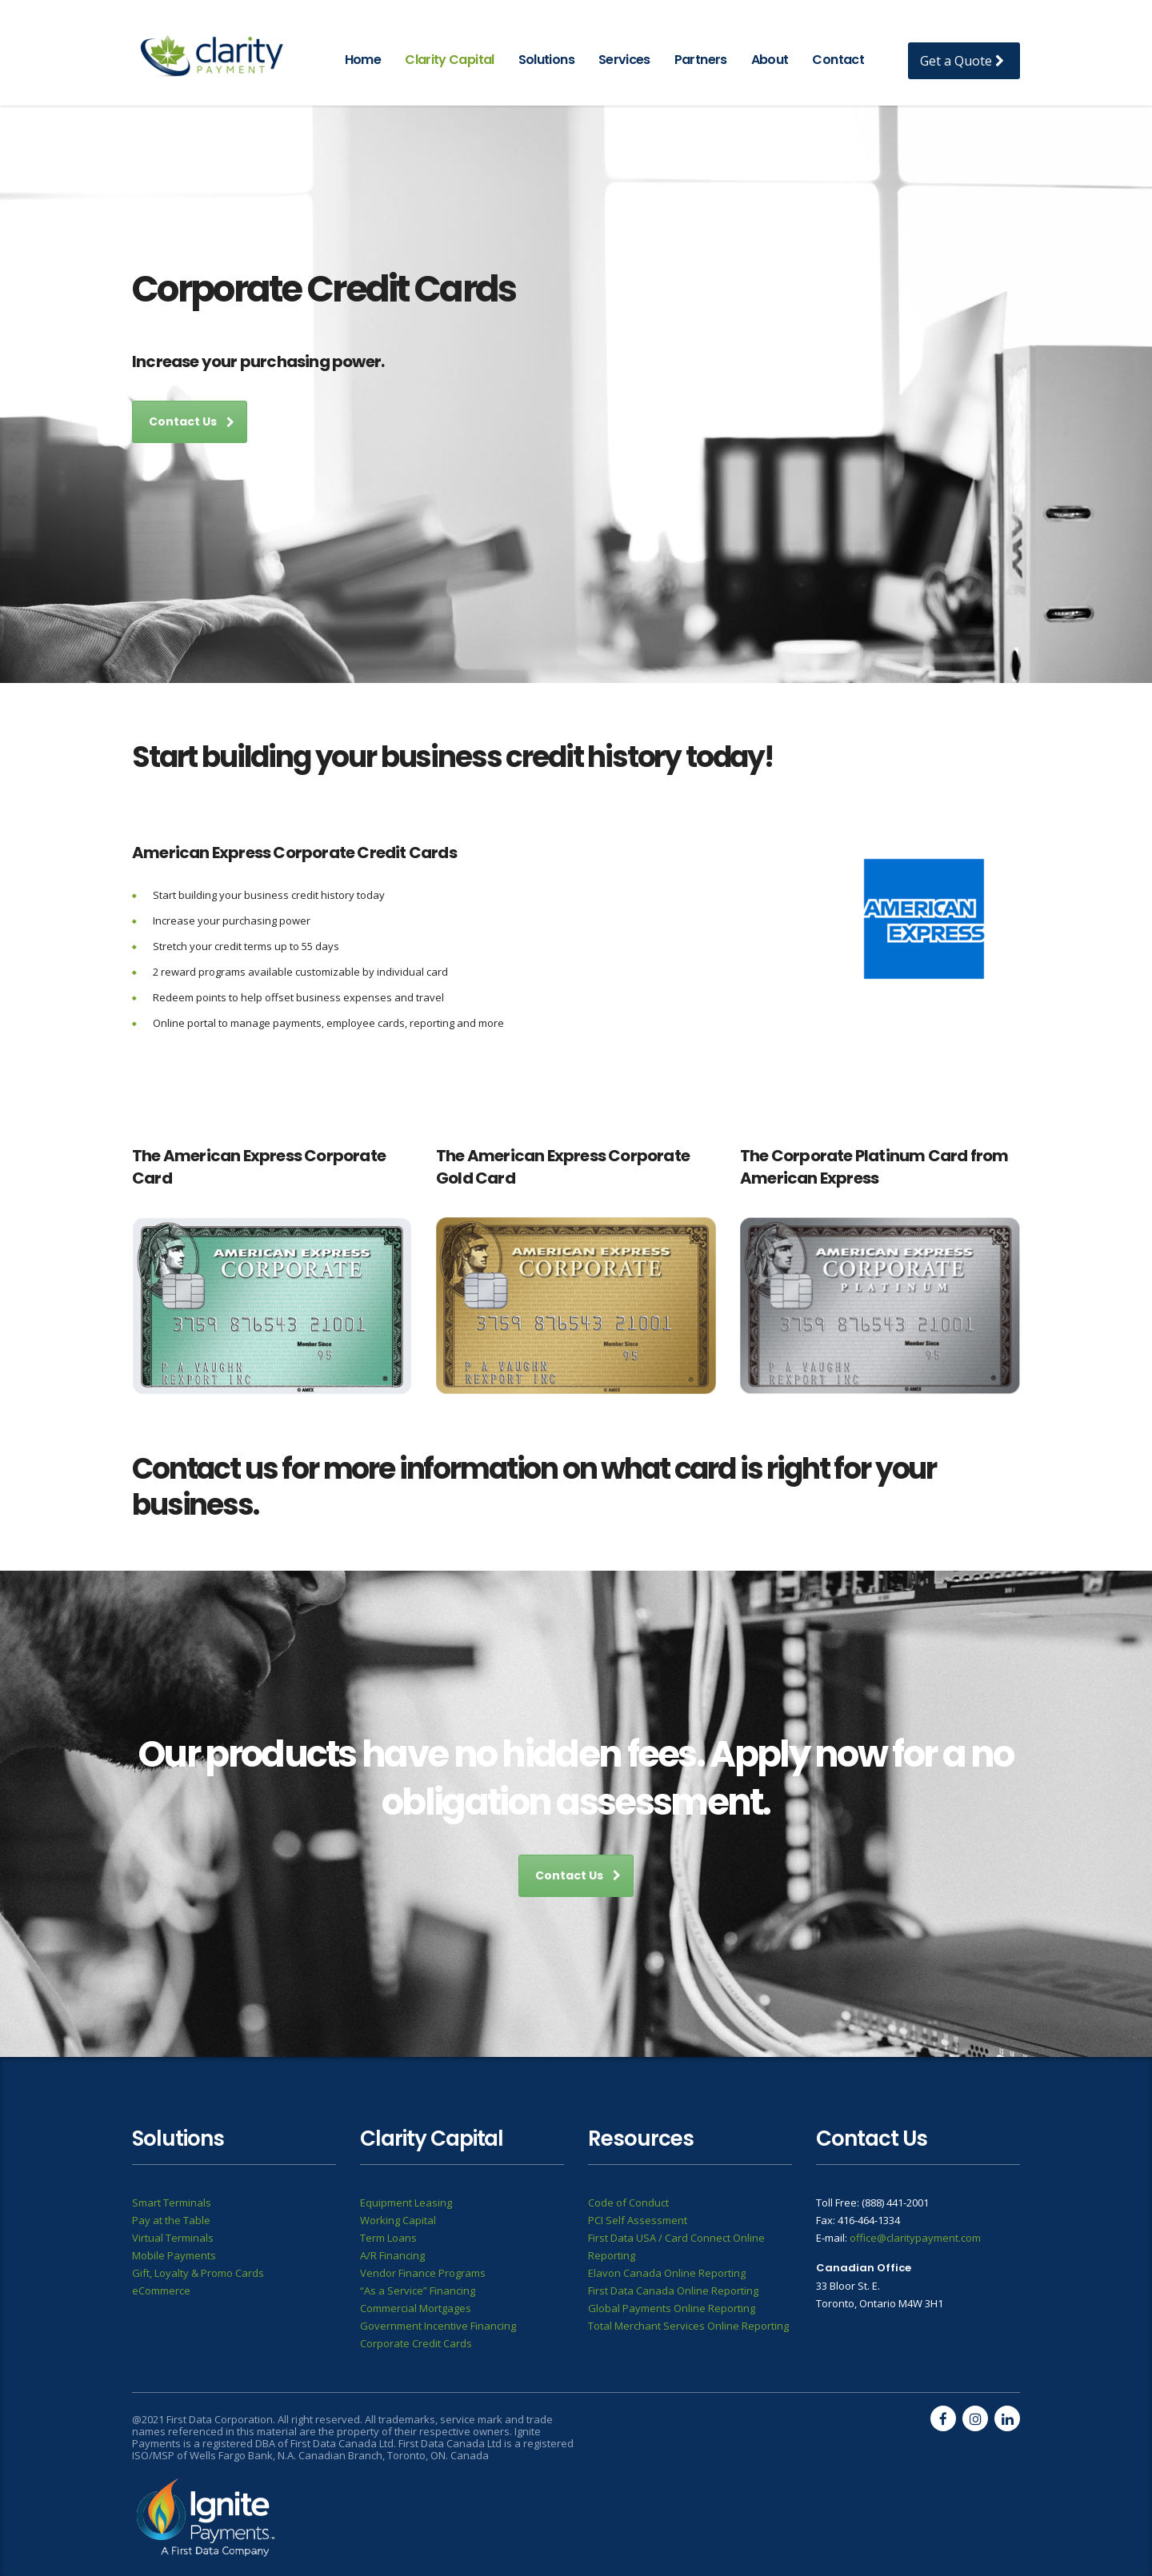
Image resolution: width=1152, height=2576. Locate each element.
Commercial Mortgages (415, 2308)
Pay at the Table (171, 2220)
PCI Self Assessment (637, 2220)
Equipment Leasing (406, 2202)
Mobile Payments (174, 2255)
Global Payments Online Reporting (671, 2308)
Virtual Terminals (173, 2238)
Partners (700, 59)
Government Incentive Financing (438, 2325)
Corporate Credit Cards (416, 2343)
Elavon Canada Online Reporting (667, 2273)
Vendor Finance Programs (423, 2273)
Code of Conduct (628, 2202)
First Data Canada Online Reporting (673, 2290)
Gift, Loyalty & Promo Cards (198, 2273)
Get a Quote (962, 61)
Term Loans (388, 2238)
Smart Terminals (171, 2202)
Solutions (546, 59)
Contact (838, 59)
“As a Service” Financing (417, 2290)
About (770, 59)
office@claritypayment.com (915, 2238)
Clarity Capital (449, 59)
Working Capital (398, 2220)
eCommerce (161, 2290)
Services (624, 59)
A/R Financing (392, 2255)
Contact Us (191, 421)
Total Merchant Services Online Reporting (688, 2325)
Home (363, 59)
